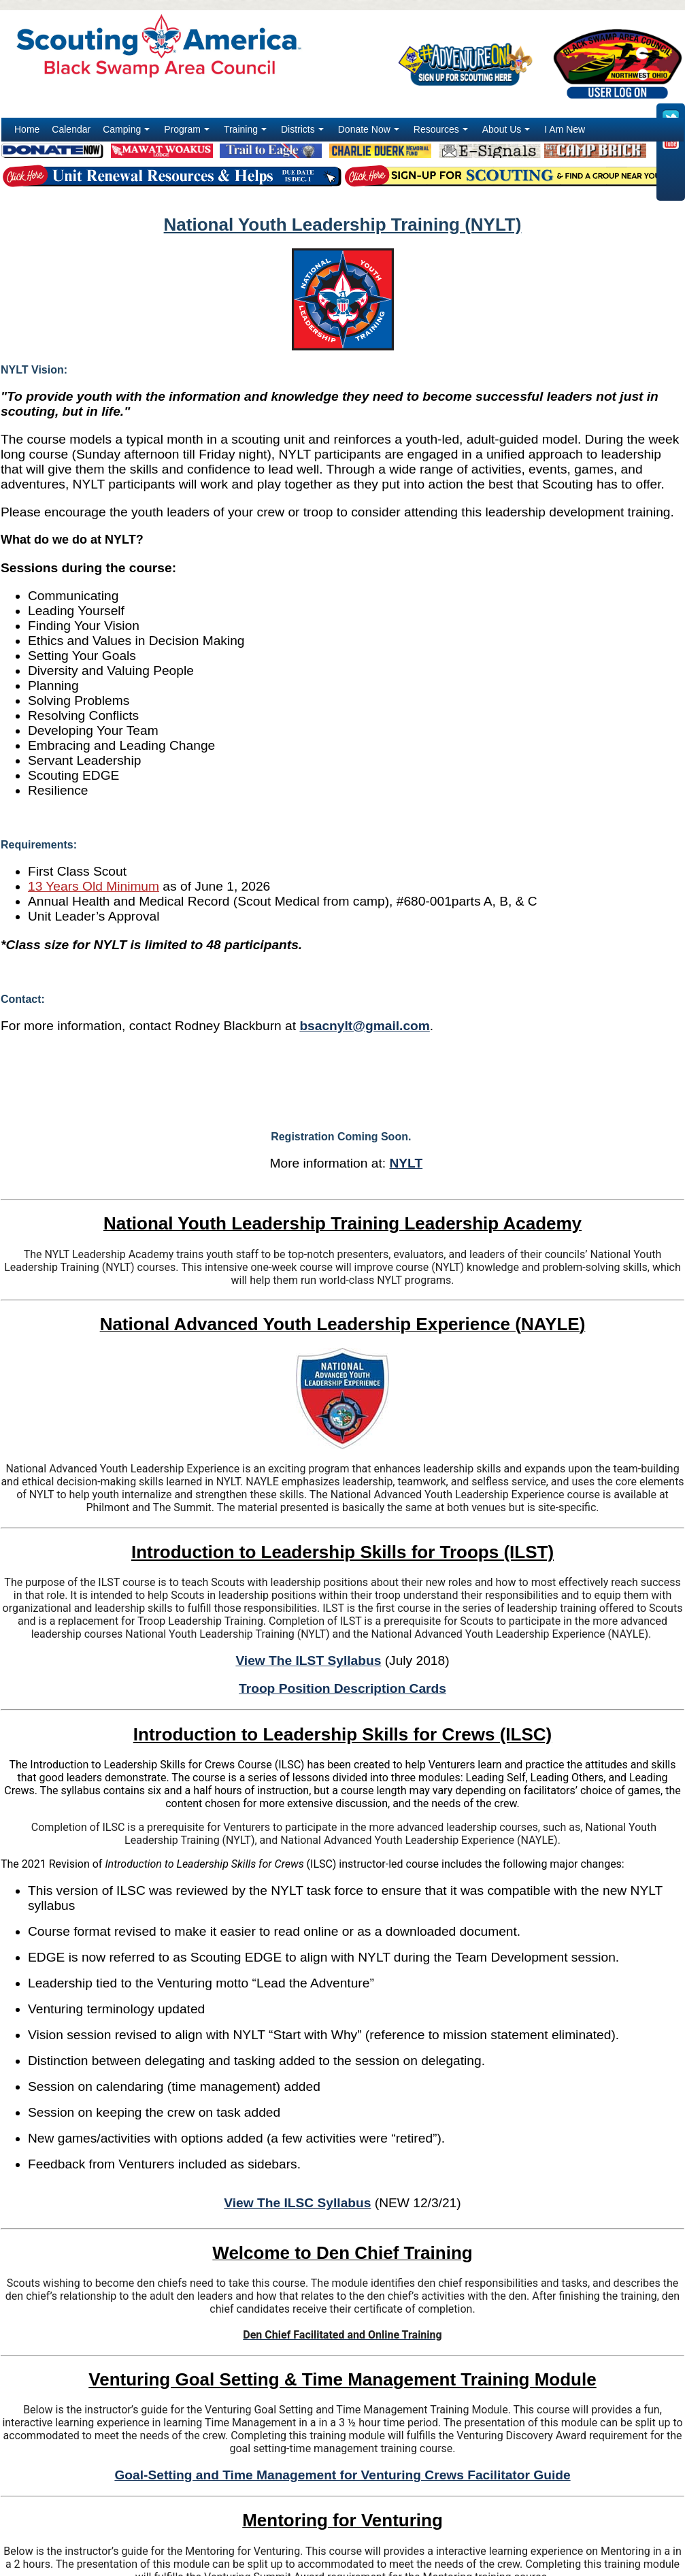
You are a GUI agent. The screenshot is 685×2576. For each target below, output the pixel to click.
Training (246, 133)
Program (188, 133)
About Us (507, 133)
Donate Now (370, 133)
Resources (442, 133)
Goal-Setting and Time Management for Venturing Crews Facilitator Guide (342, 2475)
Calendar (71, 129)
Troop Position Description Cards (342, 1688)
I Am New (564, 129)
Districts (304, 133)
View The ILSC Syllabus (297, 2203)
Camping (127, 133)
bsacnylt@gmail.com (364, 1026)
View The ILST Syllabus (308, 1660)
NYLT (405, 1163)
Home (26, 129)
